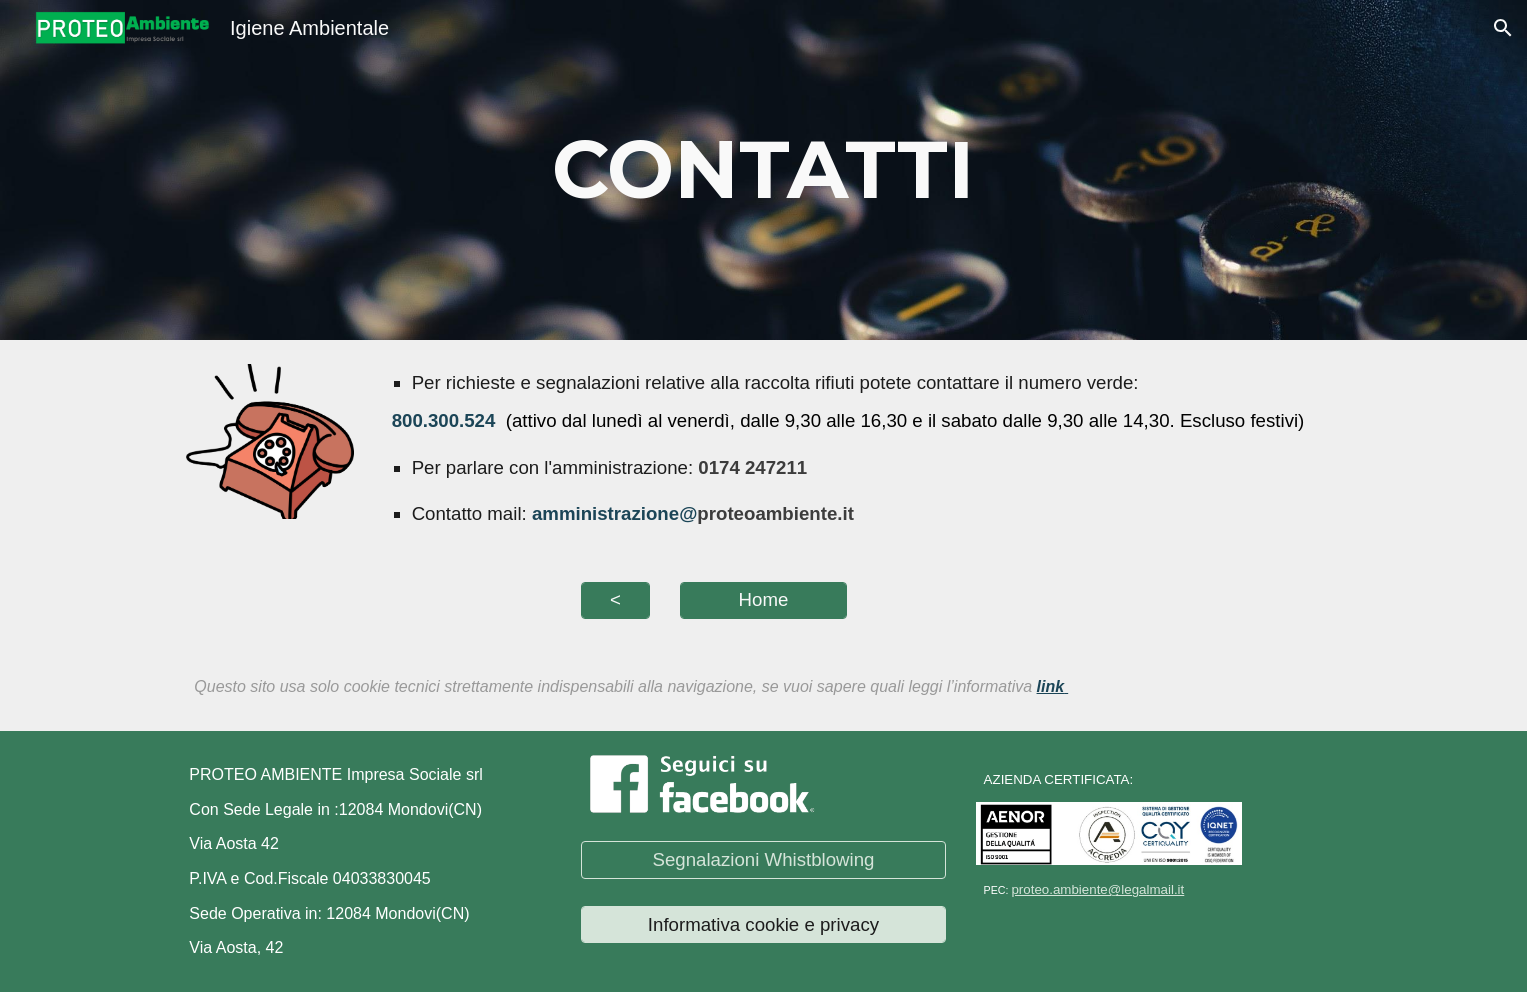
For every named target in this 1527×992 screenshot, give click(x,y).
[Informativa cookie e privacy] (763, 924)
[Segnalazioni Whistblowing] (763, 859)
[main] (764, 170)
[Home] (764, 600)
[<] (615, 600)
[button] (1503, 28)
